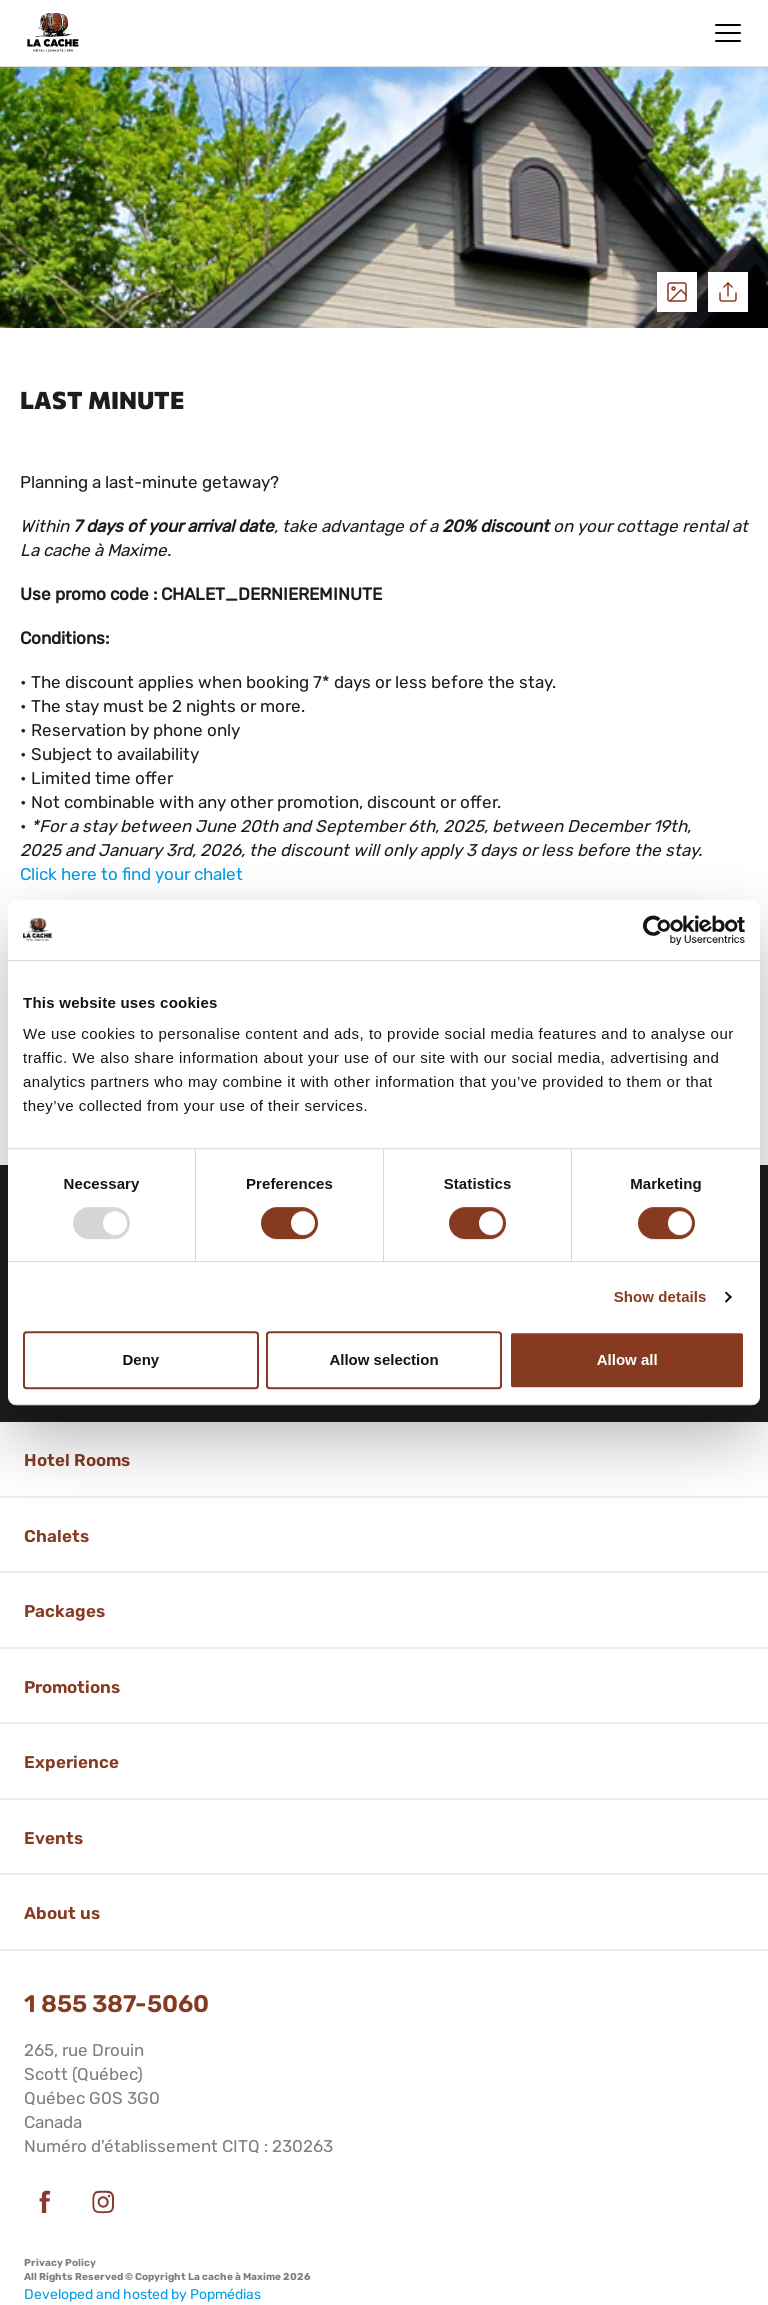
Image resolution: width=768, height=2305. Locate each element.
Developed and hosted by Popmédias (142, 2294)
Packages (64, 1611)
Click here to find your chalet (131, 874)
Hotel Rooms (77, 1460)
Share (728, 292)
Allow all (627, 1359)
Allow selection (383, 1359)
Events (53, 1838)
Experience (71, 1762)
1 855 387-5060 (116, 2004)
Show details (660, 1296)
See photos (677, 292)
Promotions (72, 1687)
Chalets (56, 1536)
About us (62, 1913)
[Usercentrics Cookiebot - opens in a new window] (657, 930)
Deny (140, 1359)
